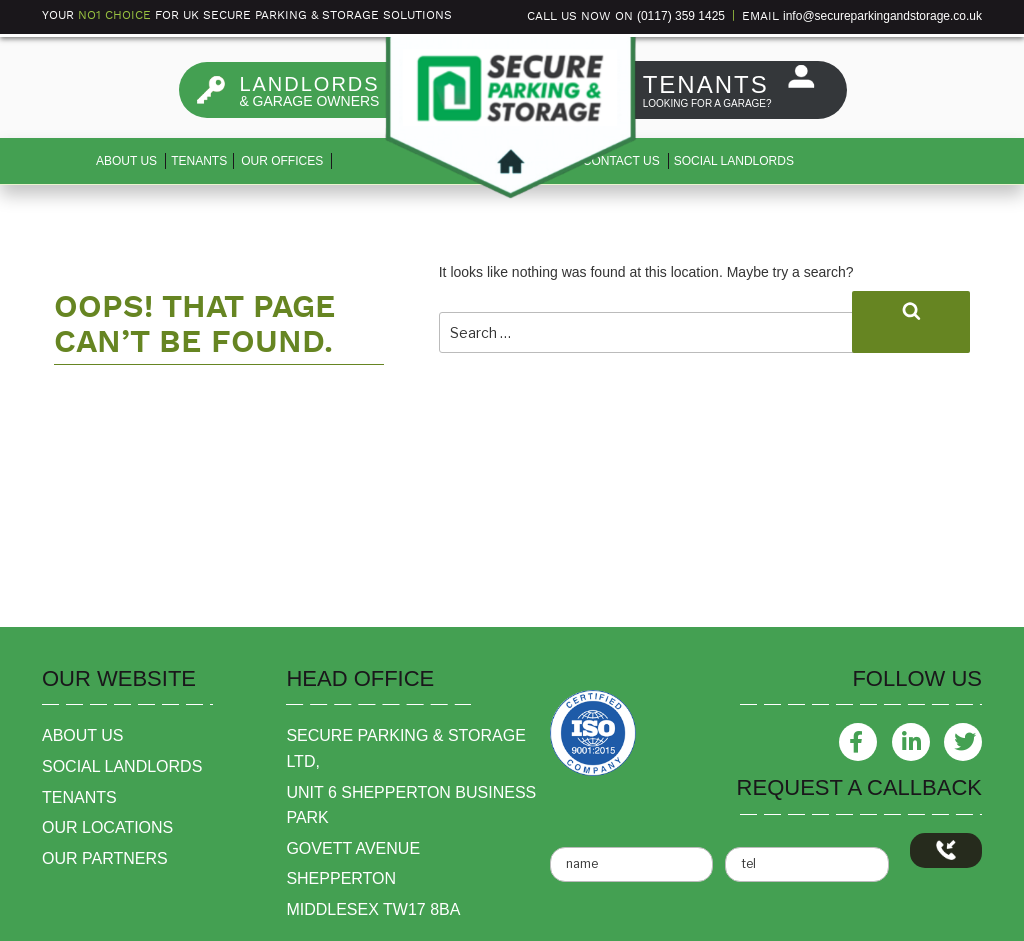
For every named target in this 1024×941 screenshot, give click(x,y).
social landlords (122, 766)
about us (83, 735)
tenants (79, 797)
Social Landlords (734, 161)
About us (126, 161)
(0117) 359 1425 (681, 16)
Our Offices (282, 161)
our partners (105, 858)
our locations (107, 827)
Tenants (199, 161)
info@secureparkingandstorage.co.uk (882, 16)
